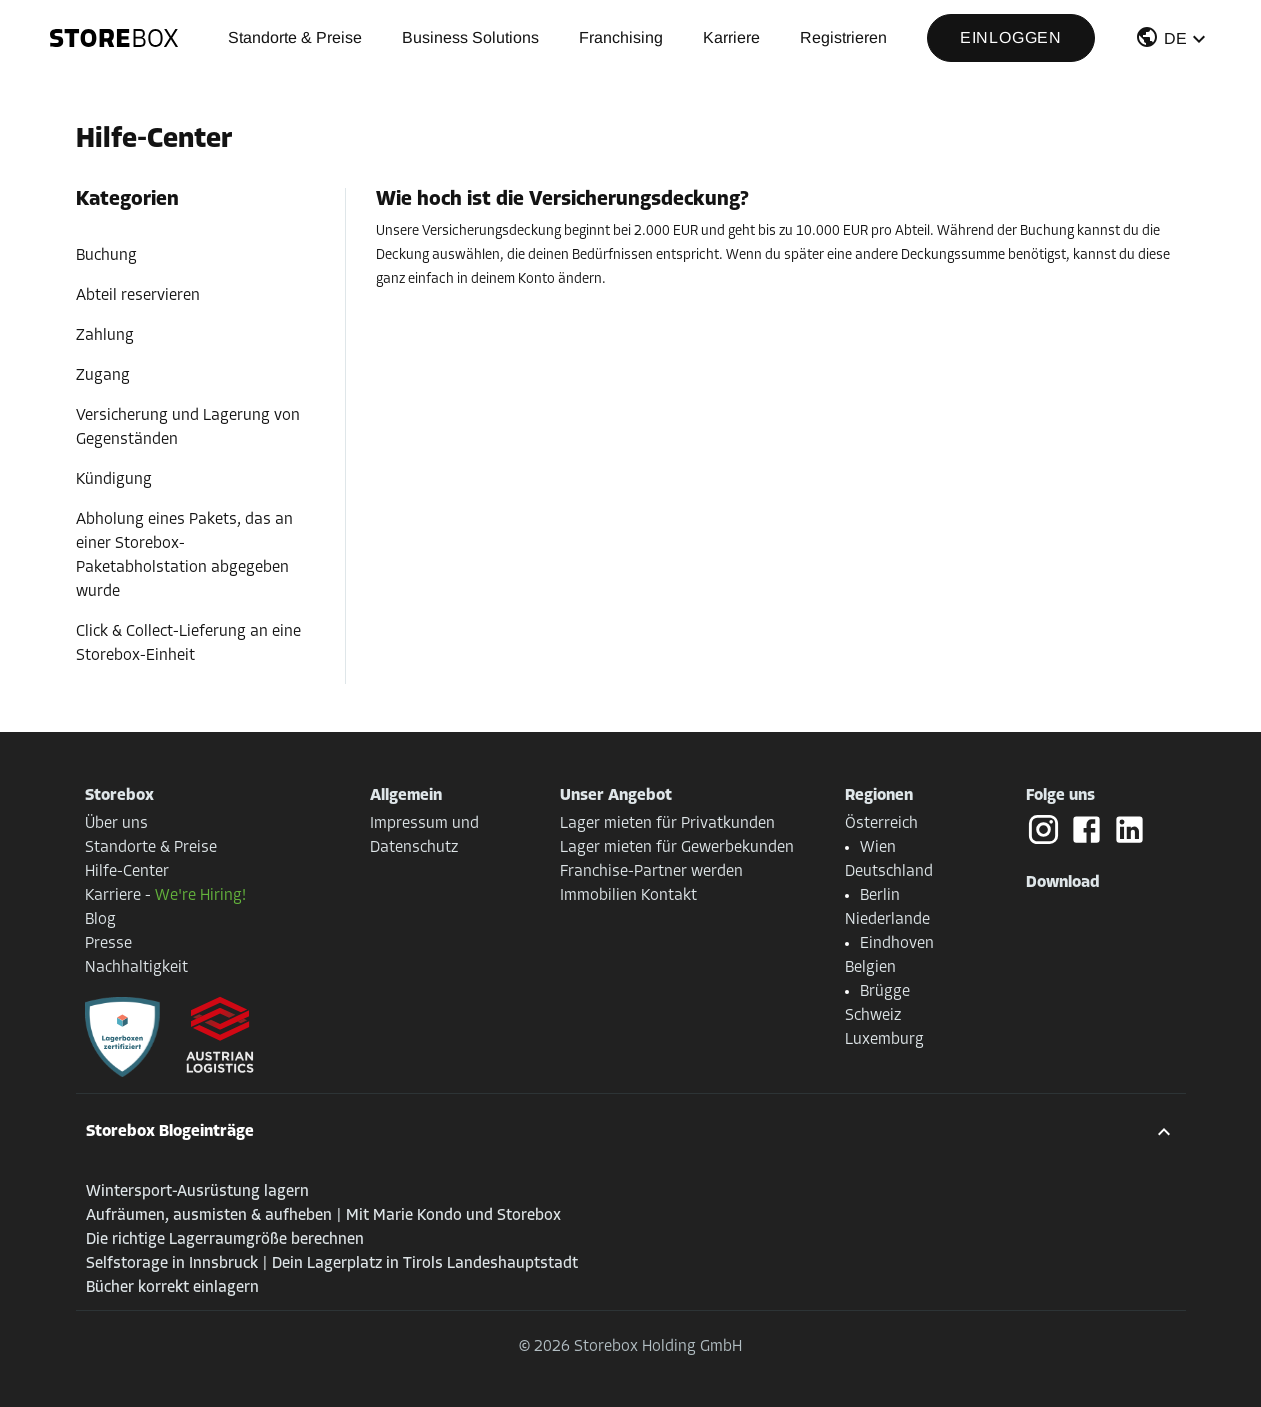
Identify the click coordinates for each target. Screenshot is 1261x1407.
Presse (108, 944)
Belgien (870, 968)
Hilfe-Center (127, 872)
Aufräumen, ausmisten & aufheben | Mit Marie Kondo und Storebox (323, 1216)
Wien (878, 848)
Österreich (881, 824)
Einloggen (1011, 37)
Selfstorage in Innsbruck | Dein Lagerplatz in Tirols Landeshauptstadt (332, 1264)
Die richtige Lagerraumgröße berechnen (225, 1240)
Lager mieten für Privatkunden (667, 824)
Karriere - (165, 896)
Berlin (880, 896)
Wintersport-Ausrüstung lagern (197, 1192)
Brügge (885, 992)
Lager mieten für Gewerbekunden (677, 848)
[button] (1173, 41)
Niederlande (887, 920)
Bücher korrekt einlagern (172, 1288)
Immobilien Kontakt (628, 896)
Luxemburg (884, 1040)
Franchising (621, 37)
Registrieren (843, 37)
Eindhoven (897, 944)
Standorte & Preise (295, 37)
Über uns (116, 824)
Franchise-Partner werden (651, 872)
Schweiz (873, 1016)
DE (1175, 38)
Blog (100, 920)
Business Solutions (470, 37)
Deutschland (889, 872)
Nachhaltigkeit (136, 968)
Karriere (731, 37)
